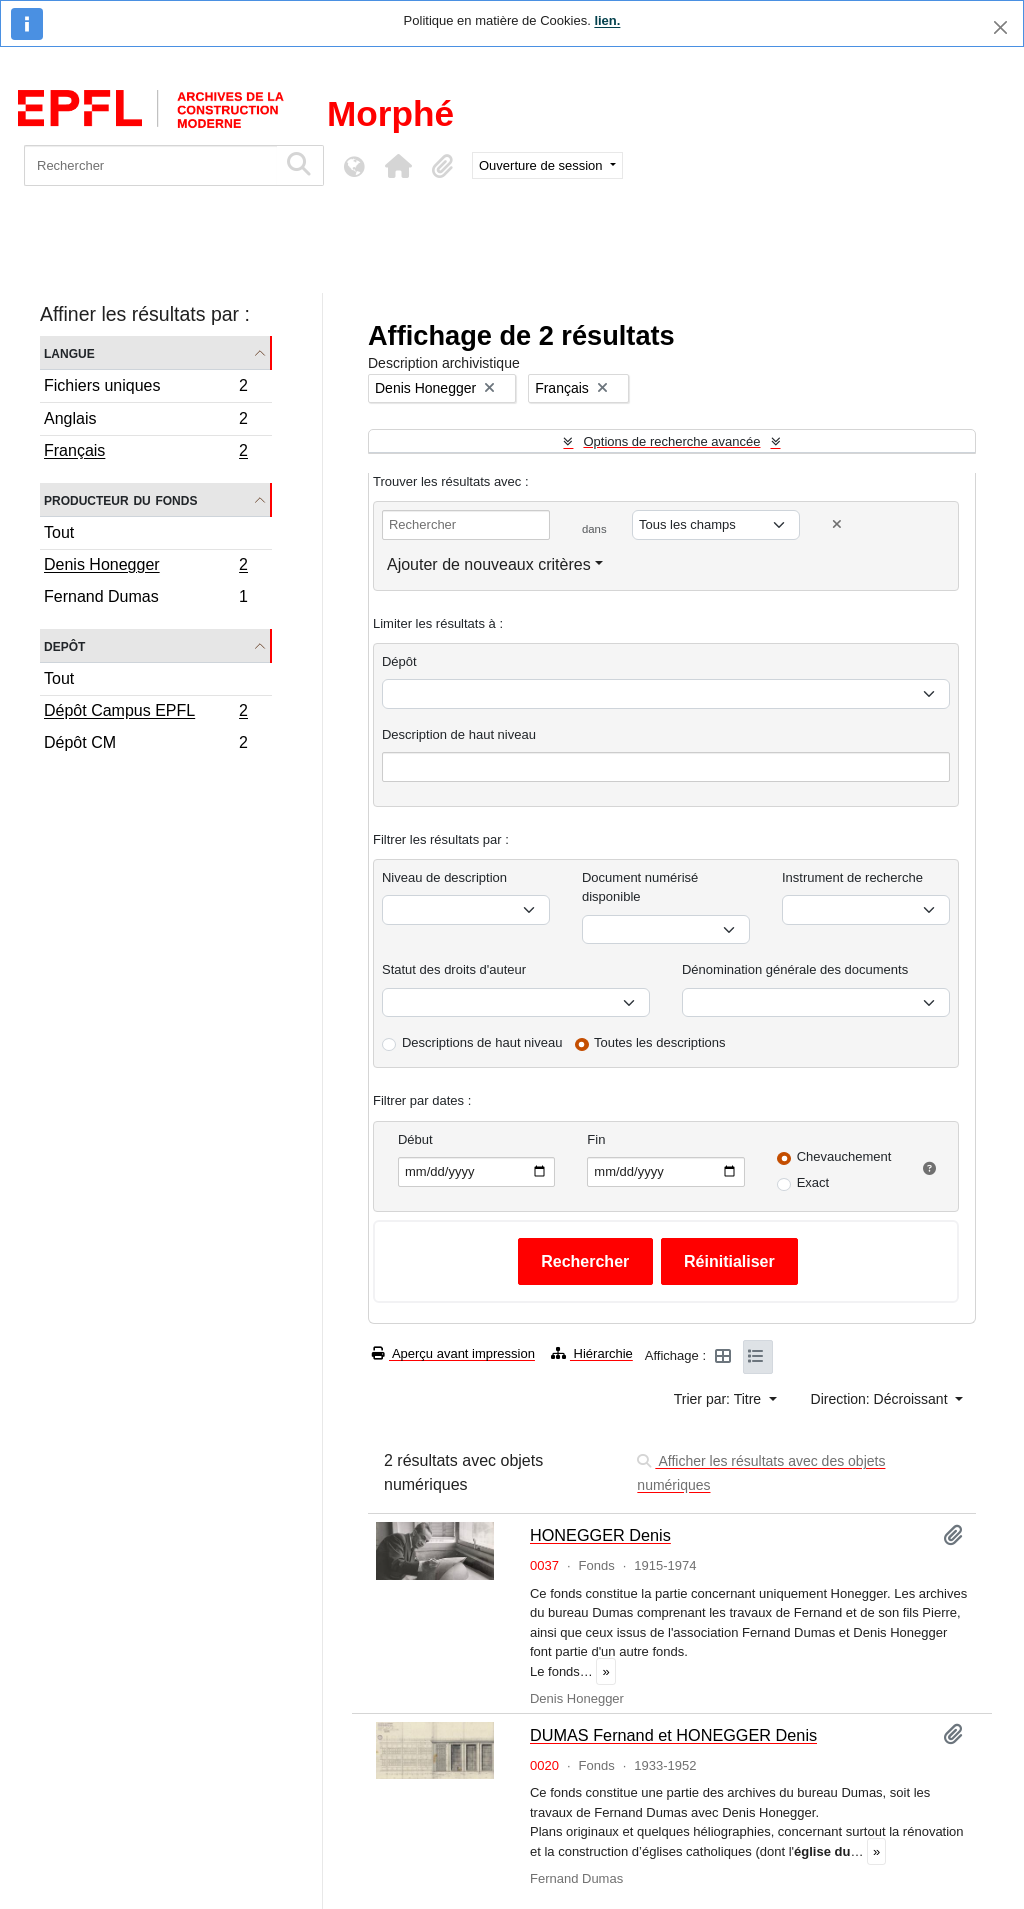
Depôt (64, 645)
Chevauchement (844, 1156)
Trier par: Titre (719, 1399)
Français (145, 453)
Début (415, 1139)
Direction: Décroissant (881, 1399)
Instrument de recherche (852, 877)
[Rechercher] (150, 165)
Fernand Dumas (145, 599)
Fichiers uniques (145, 388)
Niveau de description (444, 877)
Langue (69, 352)
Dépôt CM (145, 745)
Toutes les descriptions (660, 1042)
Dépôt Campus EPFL (145, 713)
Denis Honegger (145, 567)
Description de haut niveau (459, 734)
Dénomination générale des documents (795, 969)
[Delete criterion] (837, 524)
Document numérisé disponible (640, 887)
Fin (596, 1139)
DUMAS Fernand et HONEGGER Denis (673, 1735)
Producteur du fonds (120, 499)
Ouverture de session (542, 165)
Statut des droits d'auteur (454, 969)
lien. (607, 20)
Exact (813, 1182)
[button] (398, 166)
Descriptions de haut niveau (482, 1042)
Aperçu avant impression (453, 1353)
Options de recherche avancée (671, 441)
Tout (59, 532)
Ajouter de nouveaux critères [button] (489, 564)
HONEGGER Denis (600, 1535)
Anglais (145, 421)
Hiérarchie (592, 1353)
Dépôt (399, 661)
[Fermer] (1000, 27)
